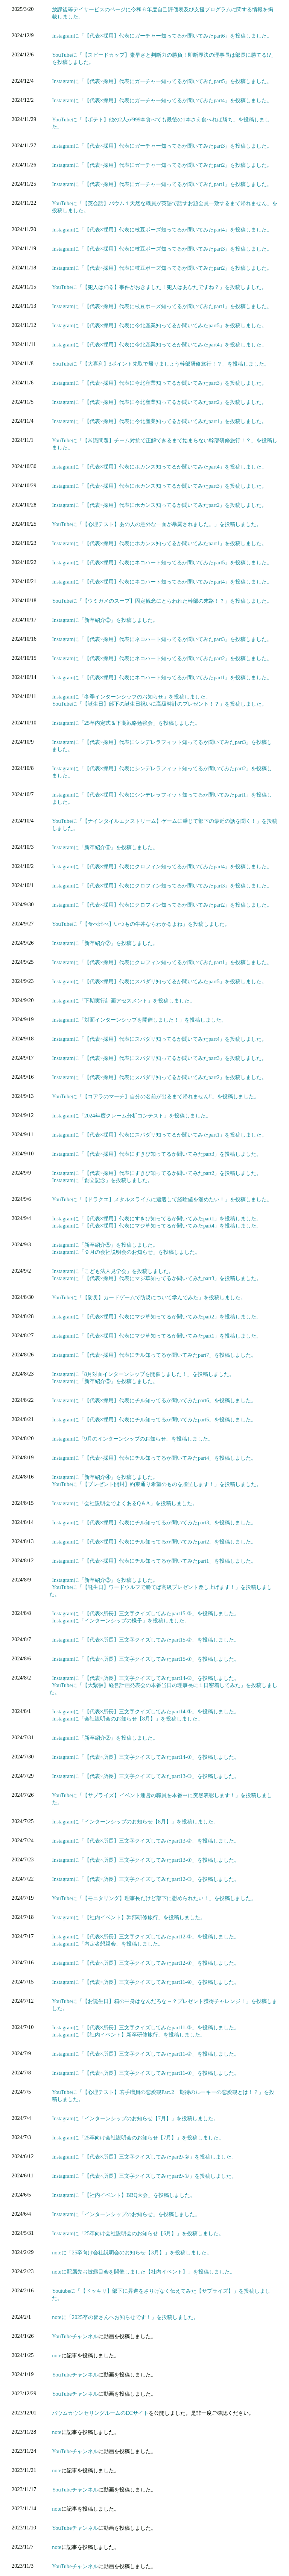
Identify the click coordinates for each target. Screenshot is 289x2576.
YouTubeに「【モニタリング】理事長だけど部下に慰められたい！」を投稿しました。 (154, 1898)
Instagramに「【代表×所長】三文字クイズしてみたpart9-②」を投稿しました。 (144, 2157)
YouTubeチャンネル (75, 2336)
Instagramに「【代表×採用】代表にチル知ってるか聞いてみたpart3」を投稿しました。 (154, 1522)
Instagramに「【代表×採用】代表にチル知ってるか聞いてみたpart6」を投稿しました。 (154, 1400)
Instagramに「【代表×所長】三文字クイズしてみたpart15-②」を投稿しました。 (145, 1640)
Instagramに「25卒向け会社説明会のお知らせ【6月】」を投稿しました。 (138, 2233)
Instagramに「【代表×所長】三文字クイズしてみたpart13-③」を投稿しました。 (145, 1776)
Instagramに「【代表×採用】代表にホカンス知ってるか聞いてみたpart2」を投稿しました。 (159, 505)
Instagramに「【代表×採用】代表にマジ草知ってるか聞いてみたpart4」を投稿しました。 (157, 1226)
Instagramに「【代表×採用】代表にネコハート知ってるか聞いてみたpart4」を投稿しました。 (162, 582)
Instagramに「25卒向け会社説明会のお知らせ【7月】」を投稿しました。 (138, 2138)
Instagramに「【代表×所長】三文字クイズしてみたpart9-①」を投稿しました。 (144, 2176)
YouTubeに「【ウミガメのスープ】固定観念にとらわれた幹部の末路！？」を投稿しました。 (162, 601)
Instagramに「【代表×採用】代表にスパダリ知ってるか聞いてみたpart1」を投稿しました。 (159, 1135)
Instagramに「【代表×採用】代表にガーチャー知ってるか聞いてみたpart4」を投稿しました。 (162, 100)
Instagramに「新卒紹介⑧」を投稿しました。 (105, 847)
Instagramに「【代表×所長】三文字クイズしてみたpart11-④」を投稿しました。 (145, 1982)
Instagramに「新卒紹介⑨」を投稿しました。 (105, 620)
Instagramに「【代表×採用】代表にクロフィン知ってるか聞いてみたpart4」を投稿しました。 (162, 866)
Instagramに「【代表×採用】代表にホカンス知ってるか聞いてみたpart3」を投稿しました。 (159, 486)
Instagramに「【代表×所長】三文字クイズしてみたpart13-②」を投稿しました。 (145, 1841)
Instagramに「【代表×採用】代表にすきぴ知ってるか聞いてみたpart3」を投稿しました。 (157, 1154)
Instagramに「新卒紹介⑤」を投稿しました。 (105, 1381)
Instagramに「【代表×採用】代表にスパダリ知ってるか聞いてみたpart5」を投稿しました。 (159, 981)
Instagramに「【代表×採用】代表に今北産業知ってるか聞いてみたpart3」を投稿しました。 (159, 383)
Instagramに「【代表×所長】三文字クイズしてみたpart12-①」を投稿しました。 (145, 1963)
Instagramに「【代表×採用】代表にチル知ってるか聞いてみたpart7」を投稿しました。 (154, 1355)
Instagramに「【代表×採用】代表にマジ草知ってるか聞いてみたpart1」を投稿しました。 (157, 1336)
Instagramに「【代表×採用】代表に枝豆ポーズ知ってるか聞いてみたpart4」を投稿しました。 (162, 230)
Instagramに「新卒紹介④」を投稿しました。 (105, 1477)
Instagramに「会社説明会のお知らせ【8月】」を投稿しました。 (127, 1719)
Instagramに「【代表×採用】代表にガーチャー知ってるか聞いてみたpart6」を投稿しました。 (162, 36)
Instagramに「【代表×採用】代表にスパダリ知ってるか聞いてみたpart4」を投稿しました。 (159, 1039)
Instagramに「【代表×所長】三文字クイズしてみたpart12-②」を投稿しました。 (145, 1937)
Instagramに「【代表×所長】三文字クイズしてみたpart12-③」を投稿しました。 (145, 1879)
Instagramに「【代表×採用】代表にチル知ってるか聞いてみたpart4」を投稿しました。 (154, 1458)
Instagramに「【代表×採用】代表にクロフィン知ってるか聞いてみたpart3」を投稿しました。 (162, 886)
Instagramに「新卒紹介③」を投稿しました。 (105, 1580)
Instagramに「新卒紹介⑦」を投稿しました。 (105, 943)
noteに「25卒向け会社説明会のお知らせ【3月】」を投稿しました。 (131, 2252)
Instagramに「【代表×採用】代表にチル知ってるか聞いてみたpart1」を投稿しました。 (154, 1561)
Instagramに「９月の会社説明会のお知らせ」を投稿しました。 (126, 1252)
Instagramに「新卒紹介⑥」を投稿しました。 (105, 1245)
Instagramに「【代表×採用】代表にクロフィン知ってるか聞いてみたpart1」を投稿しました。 (162, 962)
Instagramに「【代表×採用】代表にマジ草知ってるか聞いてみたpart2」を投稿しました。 (157, 1317)
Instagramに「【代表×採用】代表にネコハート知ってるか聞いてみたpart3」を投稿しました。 (162, 639)
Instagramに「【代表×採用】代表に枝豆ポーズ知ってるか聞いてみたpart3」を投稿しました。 (162, 249)
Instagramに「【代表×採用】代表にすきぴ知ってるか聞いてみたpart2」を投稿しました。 (157, 1173)
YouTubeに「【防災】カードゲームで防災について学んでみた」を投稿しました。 (148, 1297)
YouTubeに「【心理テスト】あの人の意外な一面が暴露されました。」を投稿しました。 (156, 524)
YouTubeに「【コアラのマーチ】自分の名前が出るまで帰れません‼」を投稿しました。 (155, 1096)
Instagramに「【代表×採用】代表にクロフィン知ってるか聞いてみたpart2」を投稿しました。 (162, 905)
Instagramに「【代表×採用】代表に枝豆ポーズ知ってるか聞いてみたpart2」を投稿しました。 (162, 268)
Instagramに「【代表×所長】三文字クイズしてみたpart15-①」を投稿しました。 (145, 1659)
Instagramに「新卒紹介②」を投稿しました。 (105, 1738)
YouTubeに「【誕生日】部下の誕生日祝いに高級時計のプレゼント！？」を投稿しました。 (159, 704)
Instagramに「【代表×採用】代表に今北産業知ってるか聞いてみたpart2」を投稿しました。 (159, 402)
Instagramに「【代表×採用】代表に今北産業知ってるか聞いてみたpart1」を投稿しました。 (159, 421)
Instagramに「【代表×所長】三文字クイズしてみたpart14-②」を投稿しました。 (145, 1678)
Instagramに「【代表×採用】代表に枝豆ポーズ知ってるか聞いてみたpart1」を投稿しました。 (162, 306)
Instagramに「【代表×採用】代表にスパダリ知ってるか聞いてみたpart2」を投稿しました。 (159, 1077)
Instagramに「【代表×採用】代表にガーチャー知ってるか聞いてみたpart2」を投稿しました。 (162, 165)
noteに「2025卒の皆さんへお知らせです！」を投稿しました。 (125, 2317)
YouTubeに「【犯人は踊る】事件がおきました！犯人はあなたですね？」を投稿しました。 (159, 287)
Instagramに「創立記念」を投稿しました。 (102, 1180)
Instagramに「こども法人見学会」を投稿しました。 (113, 1271)
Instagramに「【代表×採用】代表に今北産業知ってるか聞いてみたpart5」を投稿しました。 (159, 325)
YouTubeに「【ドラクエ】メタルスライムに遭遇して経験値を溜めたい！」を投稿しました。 (162, 1199)
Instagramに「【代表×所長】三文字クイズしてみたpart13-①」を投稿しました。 (145, 1860)
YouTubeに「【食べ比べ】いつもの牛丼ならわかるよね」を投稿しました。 (141, 924)
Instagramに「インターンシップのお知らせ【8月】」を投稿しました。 (135, 1822)
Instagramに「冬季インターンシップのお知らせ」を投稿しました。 (131, 697)
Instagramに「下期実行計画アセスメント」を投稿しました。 (123, 1001)
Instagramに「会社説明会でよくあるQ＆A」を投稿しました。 (124, 1503)
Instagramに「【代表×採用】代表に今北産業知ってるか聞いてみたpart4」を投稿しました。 (159, 345)
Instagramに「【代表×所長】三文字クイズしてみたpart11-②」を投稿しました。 (145, 2054)
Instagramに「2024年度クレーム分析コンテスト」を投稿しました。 (131, 1116)
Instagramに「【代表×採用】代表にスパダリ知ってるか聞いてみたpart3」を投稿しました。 (159, 1058)
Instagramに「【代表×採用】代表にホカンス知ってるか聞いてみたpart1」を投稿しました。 (159, 543)
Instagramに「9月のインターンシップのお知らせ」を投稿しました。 (132, 1439)
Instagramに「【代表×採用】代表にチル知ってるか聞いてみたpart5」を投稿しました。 (154, 1419)
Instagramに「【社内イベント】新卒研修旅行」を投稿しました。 (128, 2035)
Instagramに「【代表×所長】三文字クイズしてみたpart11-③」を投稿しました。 (145, 2027)
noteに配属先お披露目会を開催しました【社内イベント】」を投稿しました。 (143, 2272)
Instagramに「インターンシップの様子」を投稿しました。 (121, 1621)
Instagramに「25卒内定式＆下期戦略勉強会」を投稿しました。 (126, 723)
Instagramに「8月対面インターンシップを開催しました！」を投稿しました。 (143, 1374)
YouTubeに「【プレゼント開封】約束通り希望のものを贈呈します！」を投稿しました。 (156, 1484)
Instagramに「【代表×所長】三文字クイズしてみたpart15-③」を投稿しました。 (145, 1613)
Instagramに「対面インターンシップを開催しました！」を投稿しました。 (139, 1020)
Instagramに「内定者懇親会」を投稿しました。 (107, 1944)
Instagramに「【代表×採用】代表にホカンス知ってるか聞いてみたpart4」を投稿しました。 (159, 467)
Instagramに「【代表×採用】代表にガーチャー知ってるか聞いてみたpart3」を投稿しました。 (162, 146)
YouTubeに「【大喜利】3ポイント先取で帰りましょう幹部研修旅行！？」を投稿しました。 (160, 364)
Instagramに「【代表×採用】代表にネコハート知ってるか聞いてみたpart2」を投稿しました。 (162, 658)
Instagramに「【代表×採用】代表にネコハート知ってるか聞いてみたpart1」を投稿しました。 (162, 677)
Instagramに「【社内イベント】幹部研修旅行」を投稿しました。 (128, 1917)
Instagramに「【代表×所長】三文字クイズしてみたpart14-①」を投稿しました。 (145, 1711)
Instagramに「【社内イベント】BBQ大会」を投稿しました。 (123, 2195)
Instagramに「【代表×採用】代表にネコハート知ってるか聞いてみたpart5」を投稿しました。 (162, 562)
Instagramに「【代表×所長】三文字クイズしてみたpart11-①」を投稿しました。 (145, 2073)
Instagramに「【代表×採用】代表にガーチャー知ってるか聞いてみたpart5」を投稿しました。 (162, 81)
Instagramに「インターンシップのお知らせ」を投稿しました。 (126, 2214)
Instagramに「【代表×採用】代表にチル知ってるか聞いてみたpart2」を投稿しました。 (154, 1542)
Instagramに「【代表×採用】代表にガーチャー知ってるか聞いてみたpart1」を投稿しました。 (162, 184)
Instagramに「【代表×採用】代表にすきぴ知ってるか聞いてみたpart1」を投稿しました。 (157, 1218)
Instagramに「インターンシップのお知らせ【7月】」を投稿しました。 (135, 2118)
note (56, 2355)
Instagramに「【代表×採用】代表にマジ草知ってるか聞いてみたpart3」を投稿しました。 (157, 1278)
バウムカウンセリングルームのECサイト (100, 2413)
